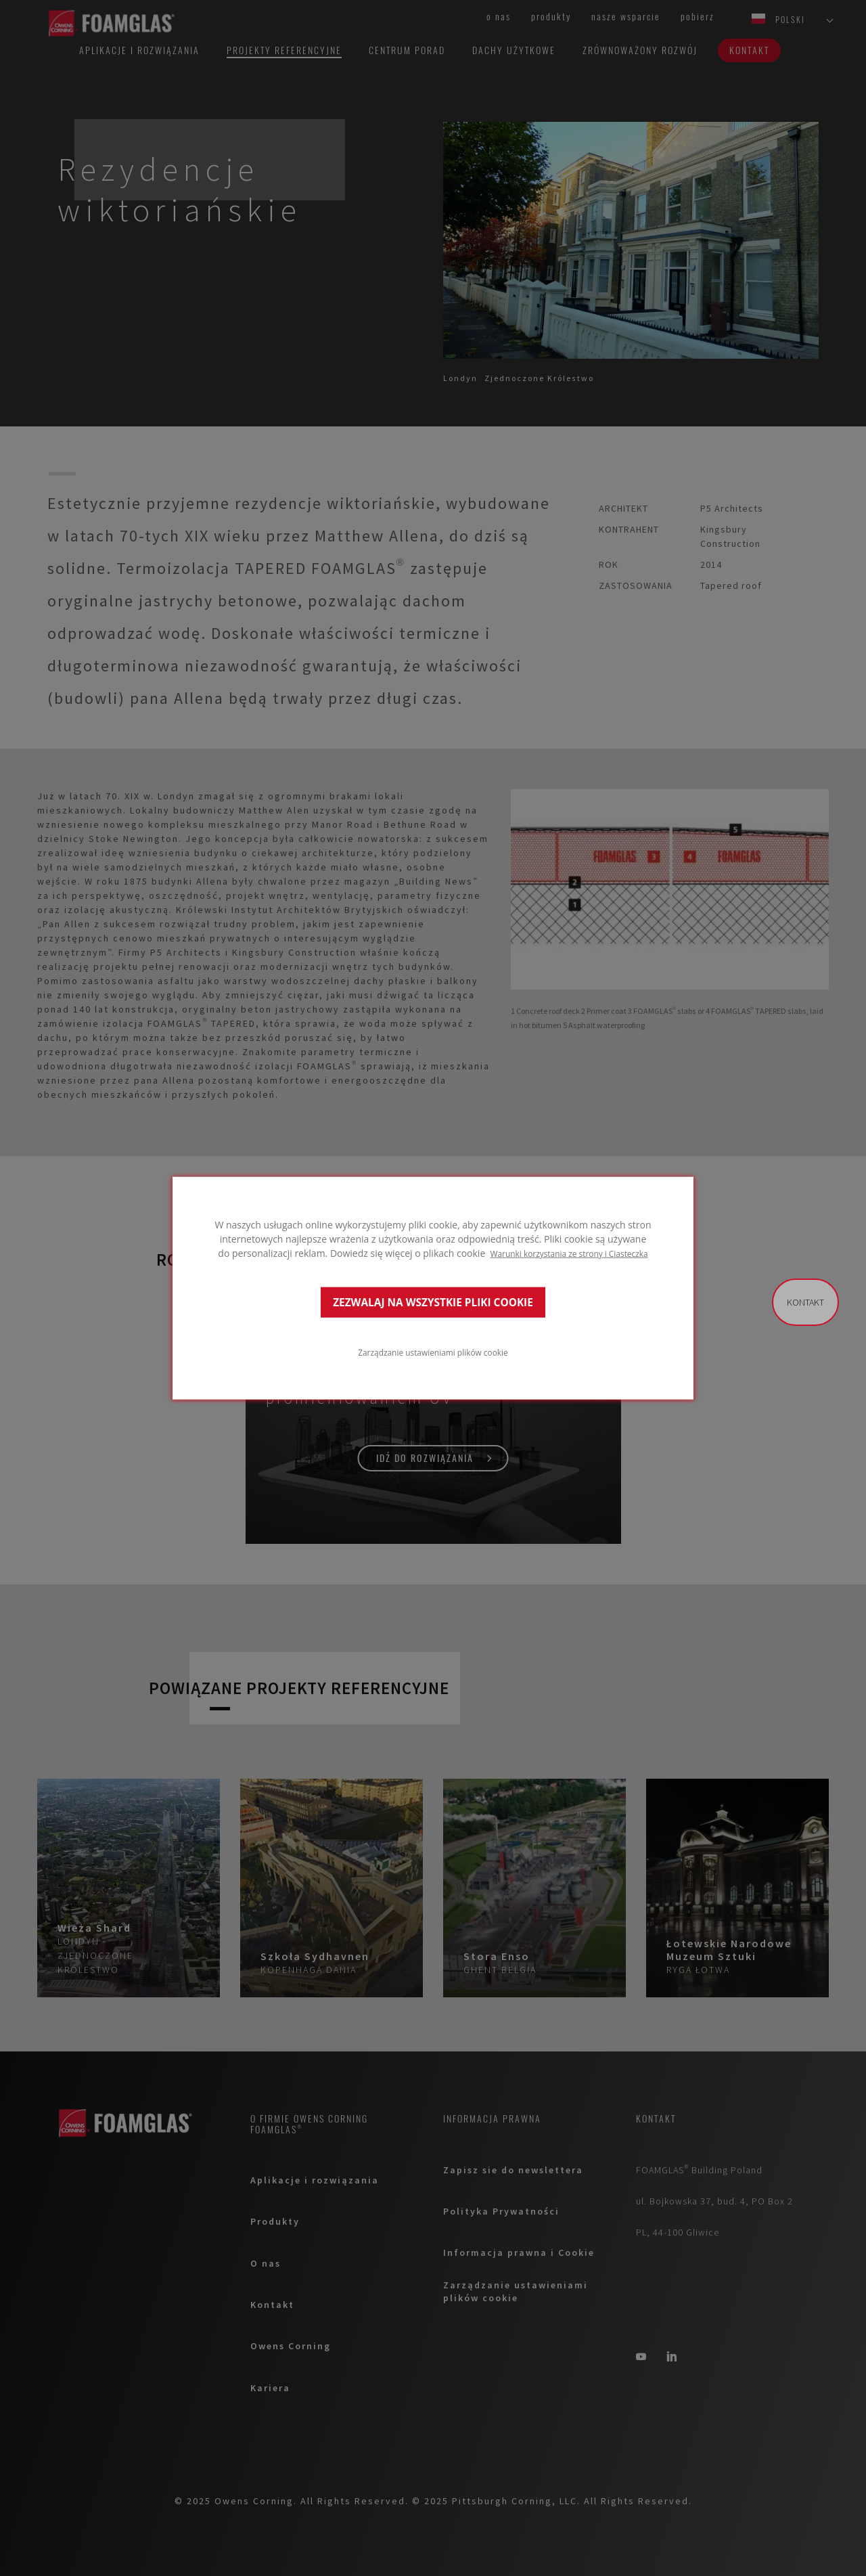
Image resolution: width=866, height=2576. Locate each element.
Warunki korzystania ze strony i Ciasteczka (569, 1253)
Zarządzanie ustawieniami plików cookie (433, 1351)
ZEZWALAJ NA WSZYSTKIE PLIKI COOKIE (433, 1302)
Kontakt (805, 1302)
